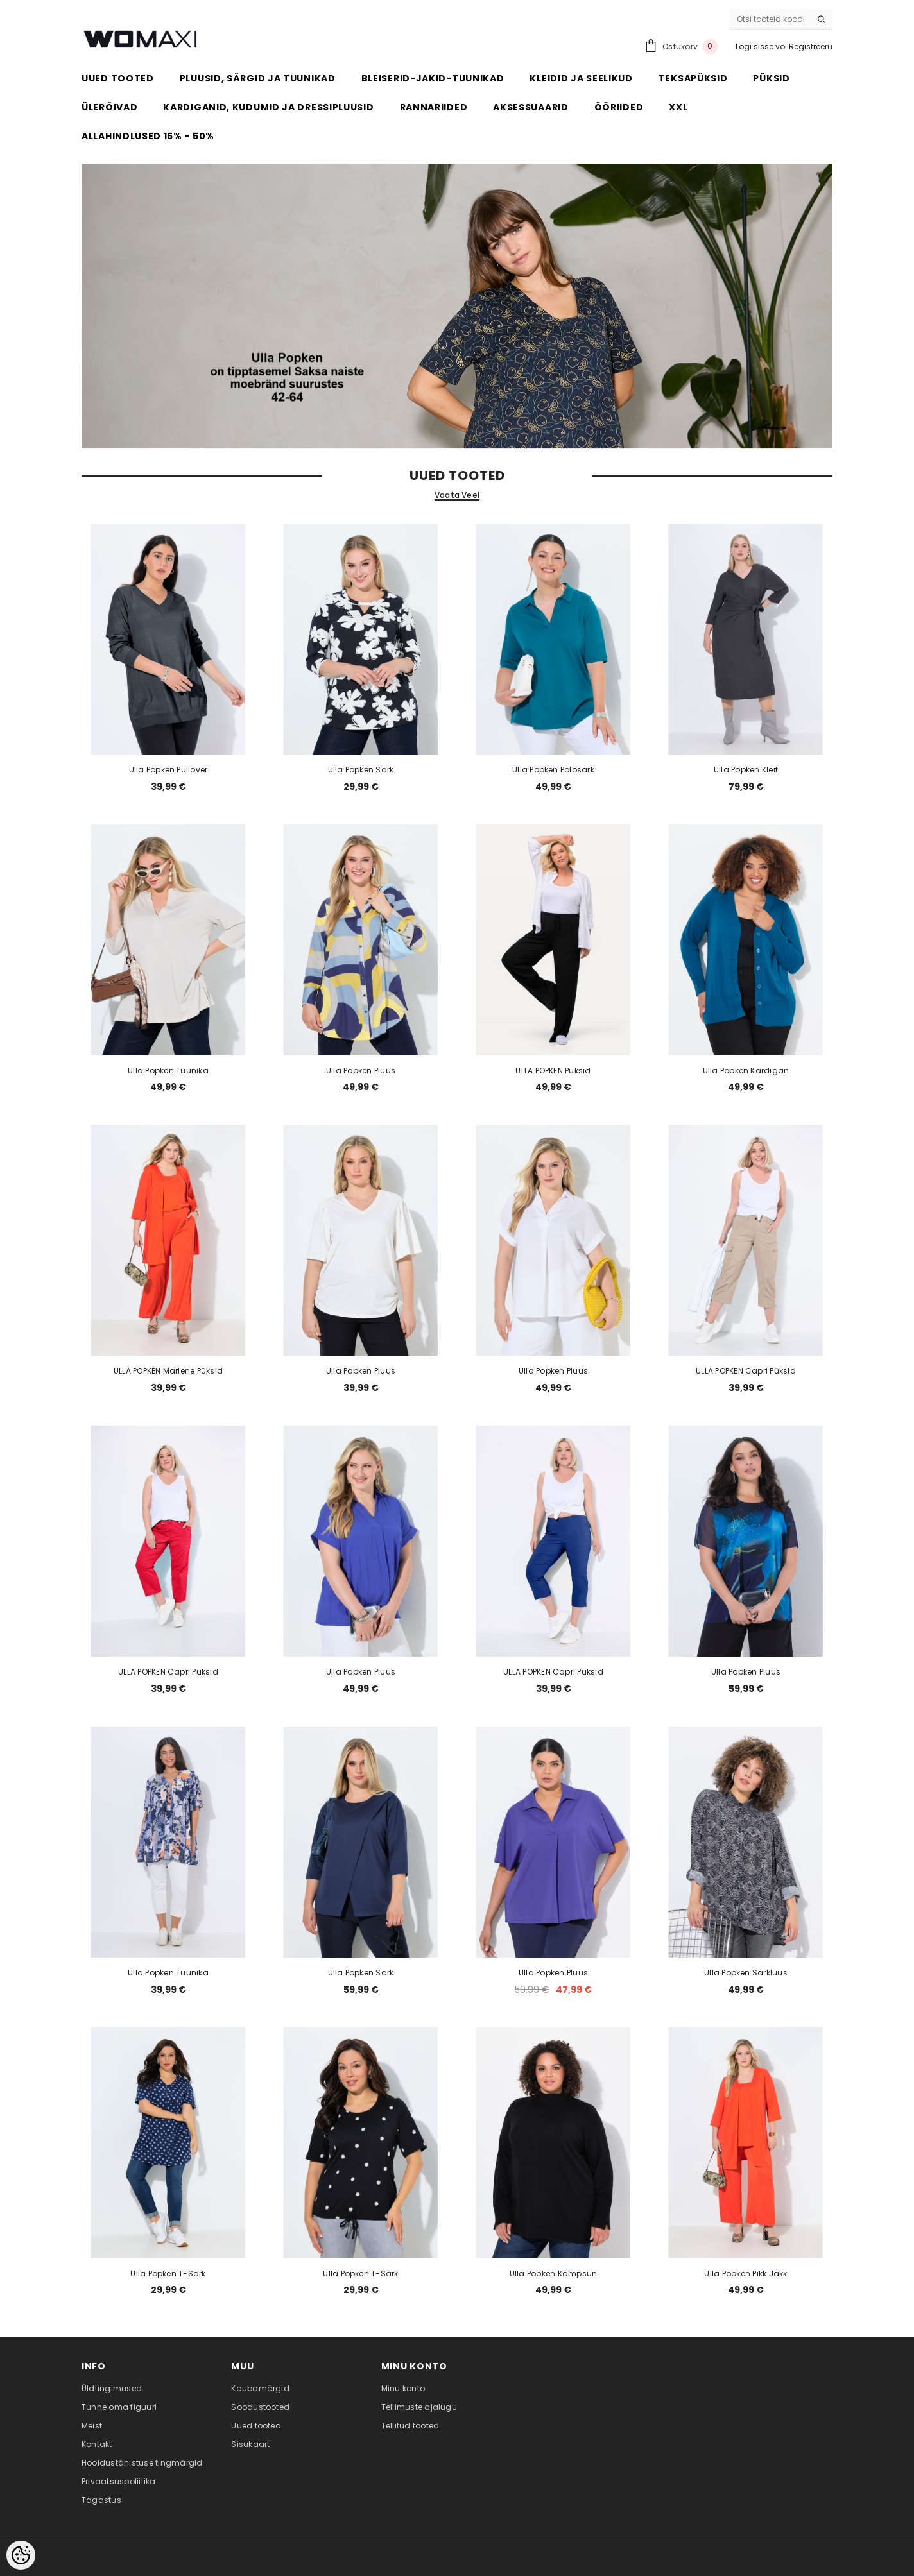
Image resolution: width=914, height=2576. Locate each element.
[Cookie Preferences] (20, 2555)
